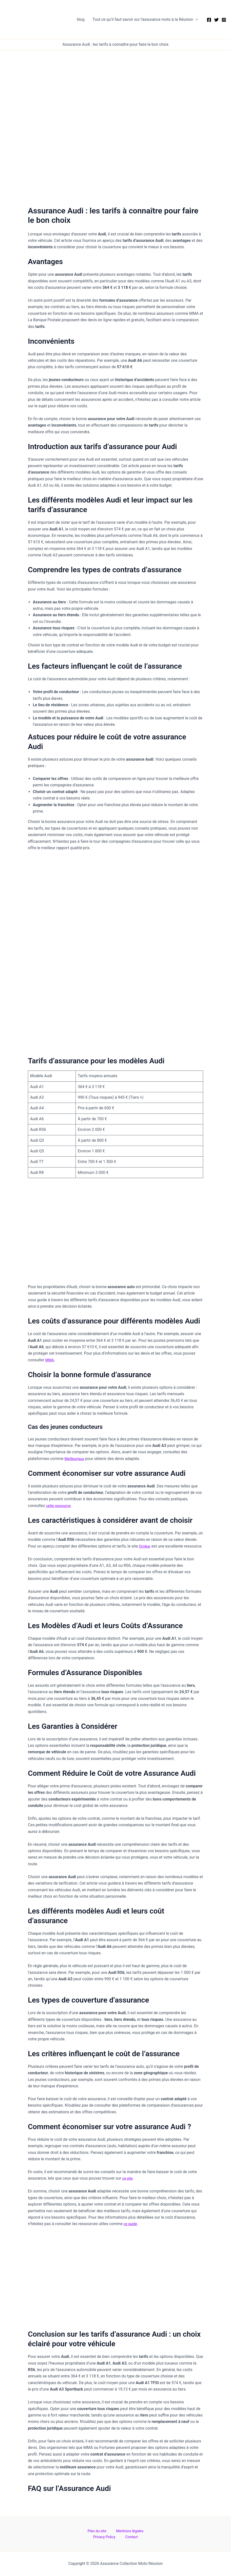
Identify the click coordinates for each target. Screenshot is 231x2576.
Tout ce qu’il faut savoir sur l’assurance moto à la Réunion (145, 19)
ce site (128, 2185)
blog (81, 19)
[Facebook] (209, 20)
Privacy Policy (108, 2536)
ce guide (130, 2230)
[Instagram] (224, 20)
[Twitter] (216, 20)
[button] (195, 19)
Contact (130, 2536)
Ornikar (145, 1546)
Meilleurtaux (75, 1458)
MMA (50, 1360)
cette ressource (59, 1505)
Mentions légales (127, 2530)
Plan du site (97, 2530)
